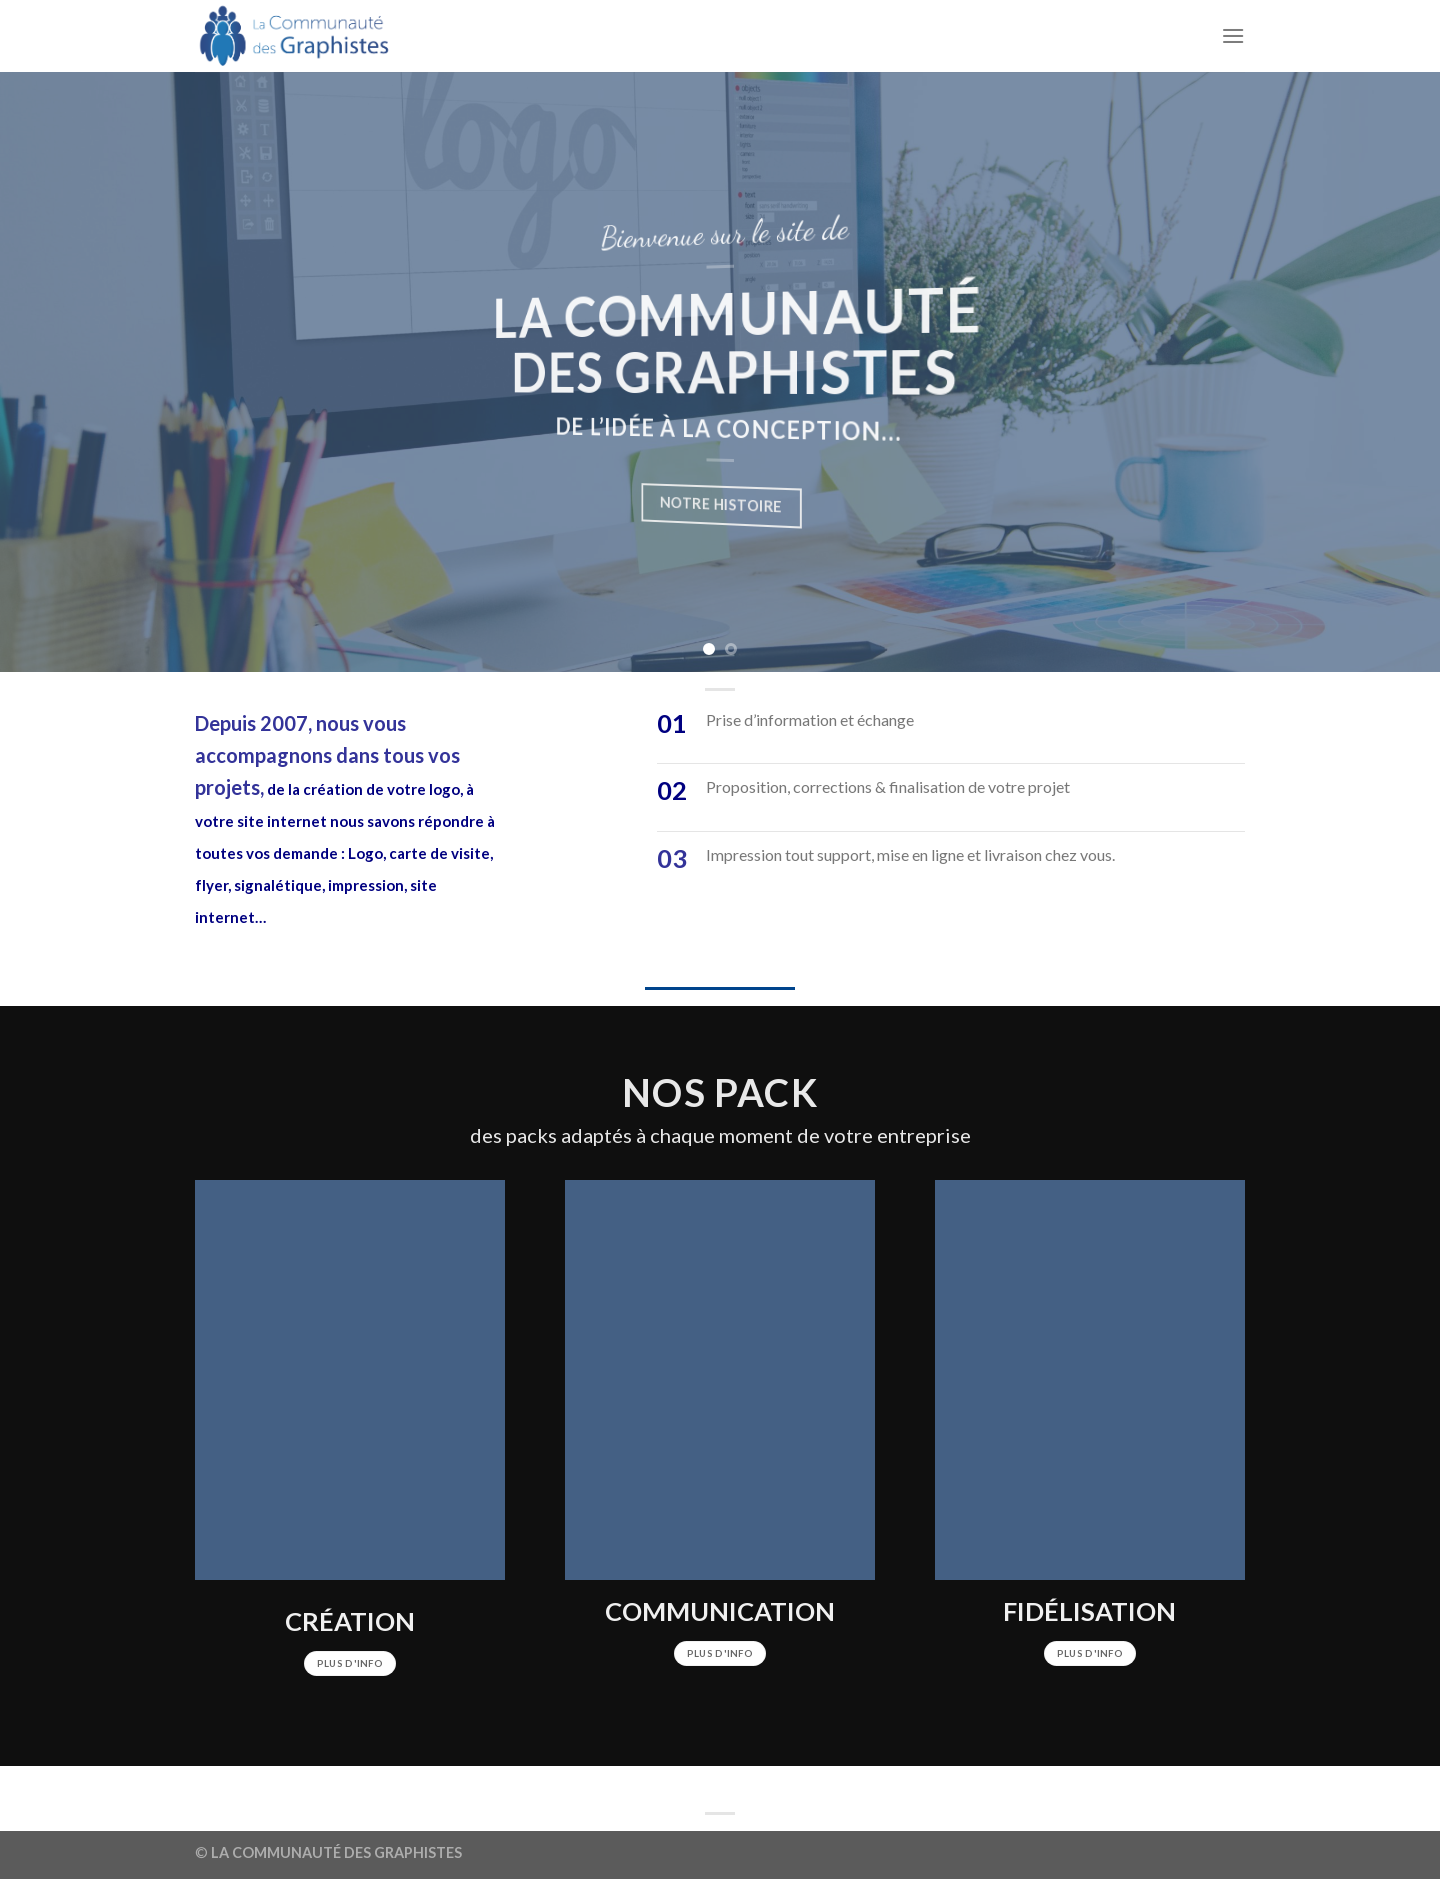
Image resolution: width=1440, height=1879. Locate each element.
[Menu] (1233, 35)
